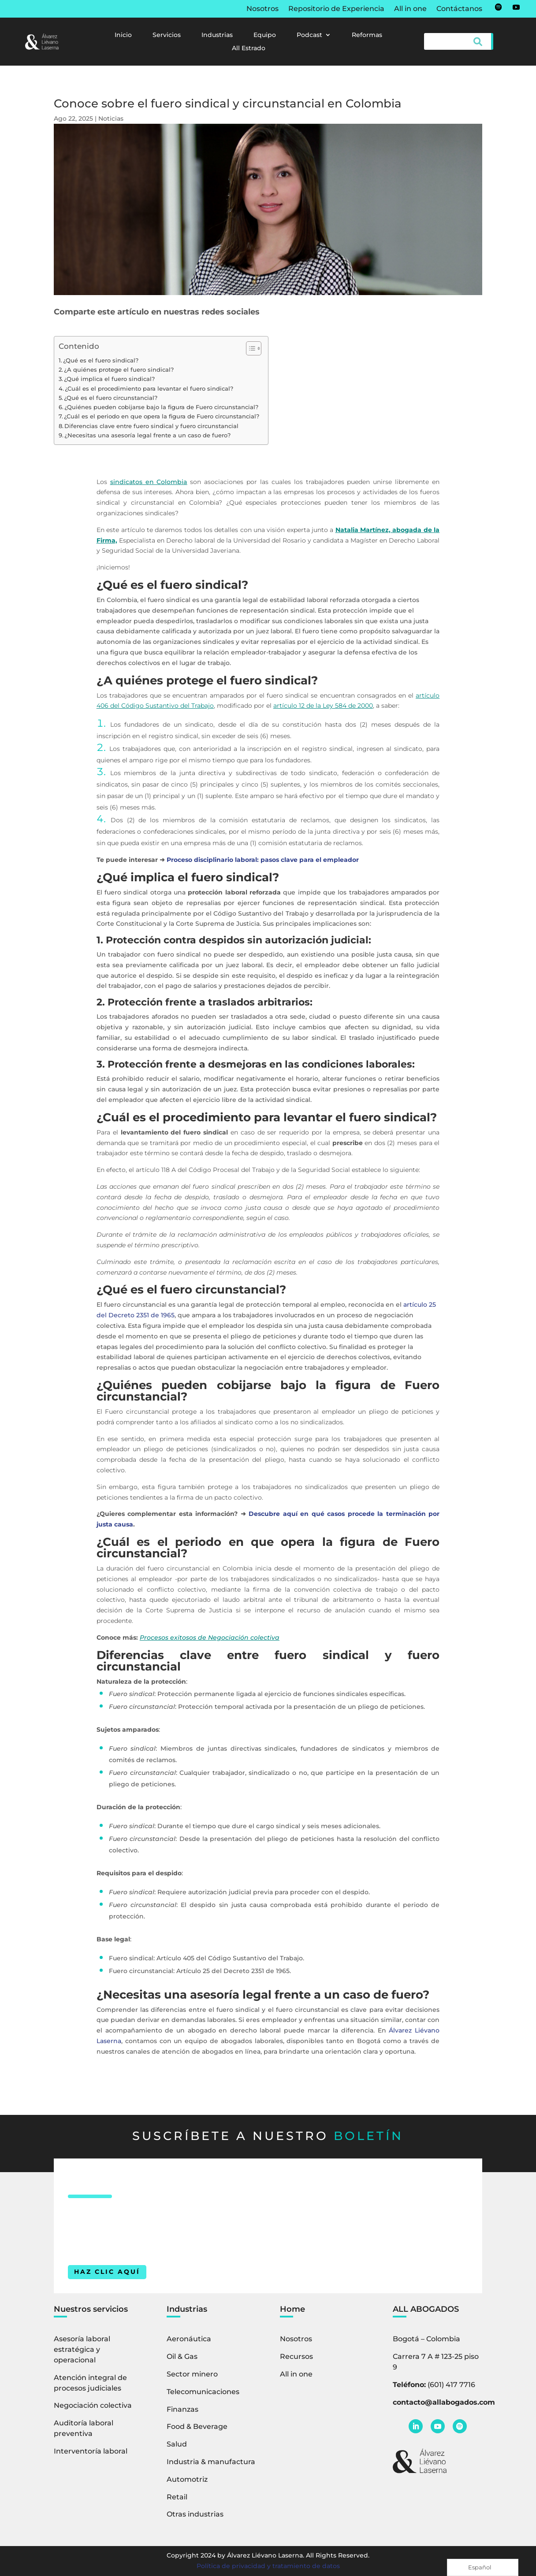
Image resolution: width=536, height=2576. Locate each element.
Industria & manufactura (211, 2462)
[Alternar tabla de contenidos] (249, 348)
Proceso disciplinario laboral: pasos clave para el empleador (263, 860)
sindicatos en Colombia (148, 482)
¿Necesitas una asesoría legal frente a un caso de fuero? (147, 435)
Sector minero (192, 2374)
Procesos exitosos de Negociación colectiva (209, 1637)
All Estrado (248, 48)
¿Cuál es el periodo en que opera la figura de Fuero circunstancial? (161, 416)
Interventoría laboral (90, 2451)
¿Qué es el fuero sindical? (100, 360)
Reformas (367, 35)
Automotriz (187, 2479)
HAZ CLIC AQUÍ (107, 2272)
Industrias (217, 35)
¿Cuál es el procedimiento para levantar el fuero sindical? (149, 388)
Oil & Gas (182, 2356)
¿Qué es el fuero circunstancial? (110, 398)
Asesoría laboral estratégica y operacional (82, 2349)
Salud (177, 2444)
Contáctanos (459, 9)
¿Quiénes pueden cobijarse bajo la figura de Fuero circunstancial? (161, 407)
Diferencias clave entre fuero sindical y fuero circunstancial (151, 426)
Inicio (123, 35)
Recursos (296, 2356)
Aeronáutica (189, 2339)
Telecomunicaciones (203, 2392)
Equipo (264, 35)
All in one (410, 9)
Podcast (309, 35)
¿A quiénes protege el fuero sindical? (119, 369)
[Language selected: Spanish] (482, 2567)
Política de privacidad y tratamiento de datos (268, 2566)
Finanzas (182, 2409)
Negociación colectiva (93, 2405)
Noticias (110, 118)
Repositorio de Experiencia (336, 9)
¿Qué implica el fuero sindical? (109, 379)
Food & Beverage (197, 2426)
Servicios (167, 35)
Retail (177, 2497)
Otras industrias (195, 2514)
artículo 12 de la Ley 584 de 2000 (323, 706)
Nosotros (262, 9)
